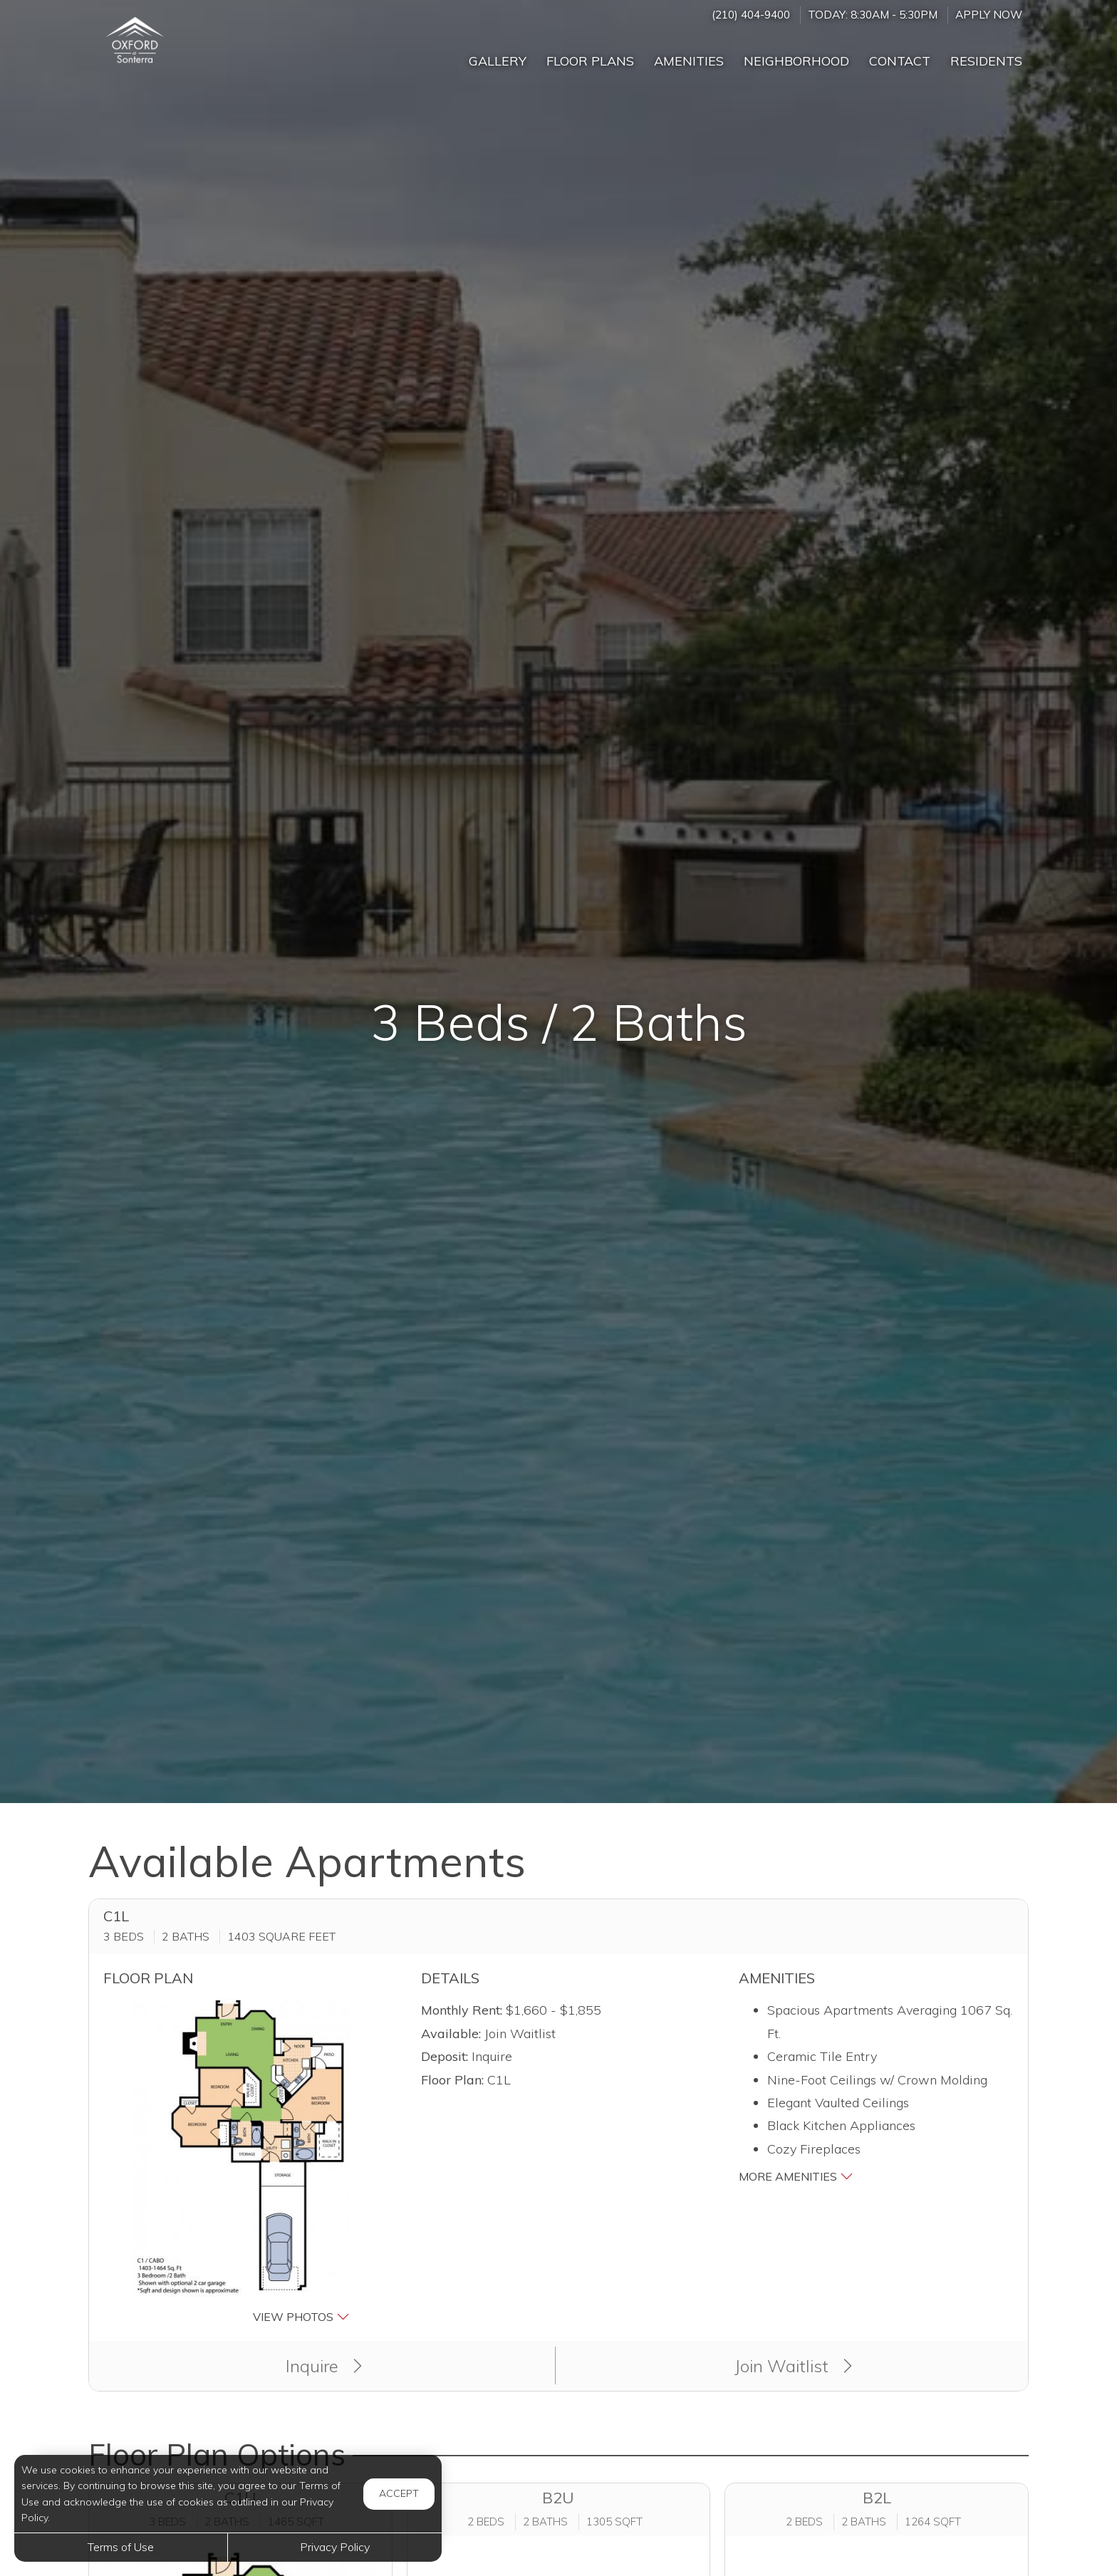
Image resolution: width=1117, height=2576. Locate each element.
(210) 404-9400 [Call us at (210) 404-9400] (751, 14)
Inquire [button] (324, 2366)
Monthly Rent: (461, 2010)
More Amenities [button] (796, 2176)
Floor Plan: (452, 2080)
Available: (451, 2033)
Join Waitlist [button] (793, 2366)
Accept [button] (399, 2493)
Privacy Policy (335, 2547)
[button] (240, 2163)
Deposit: (444, 2056)
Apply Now (988, 14)
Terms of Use (121, 2547)
